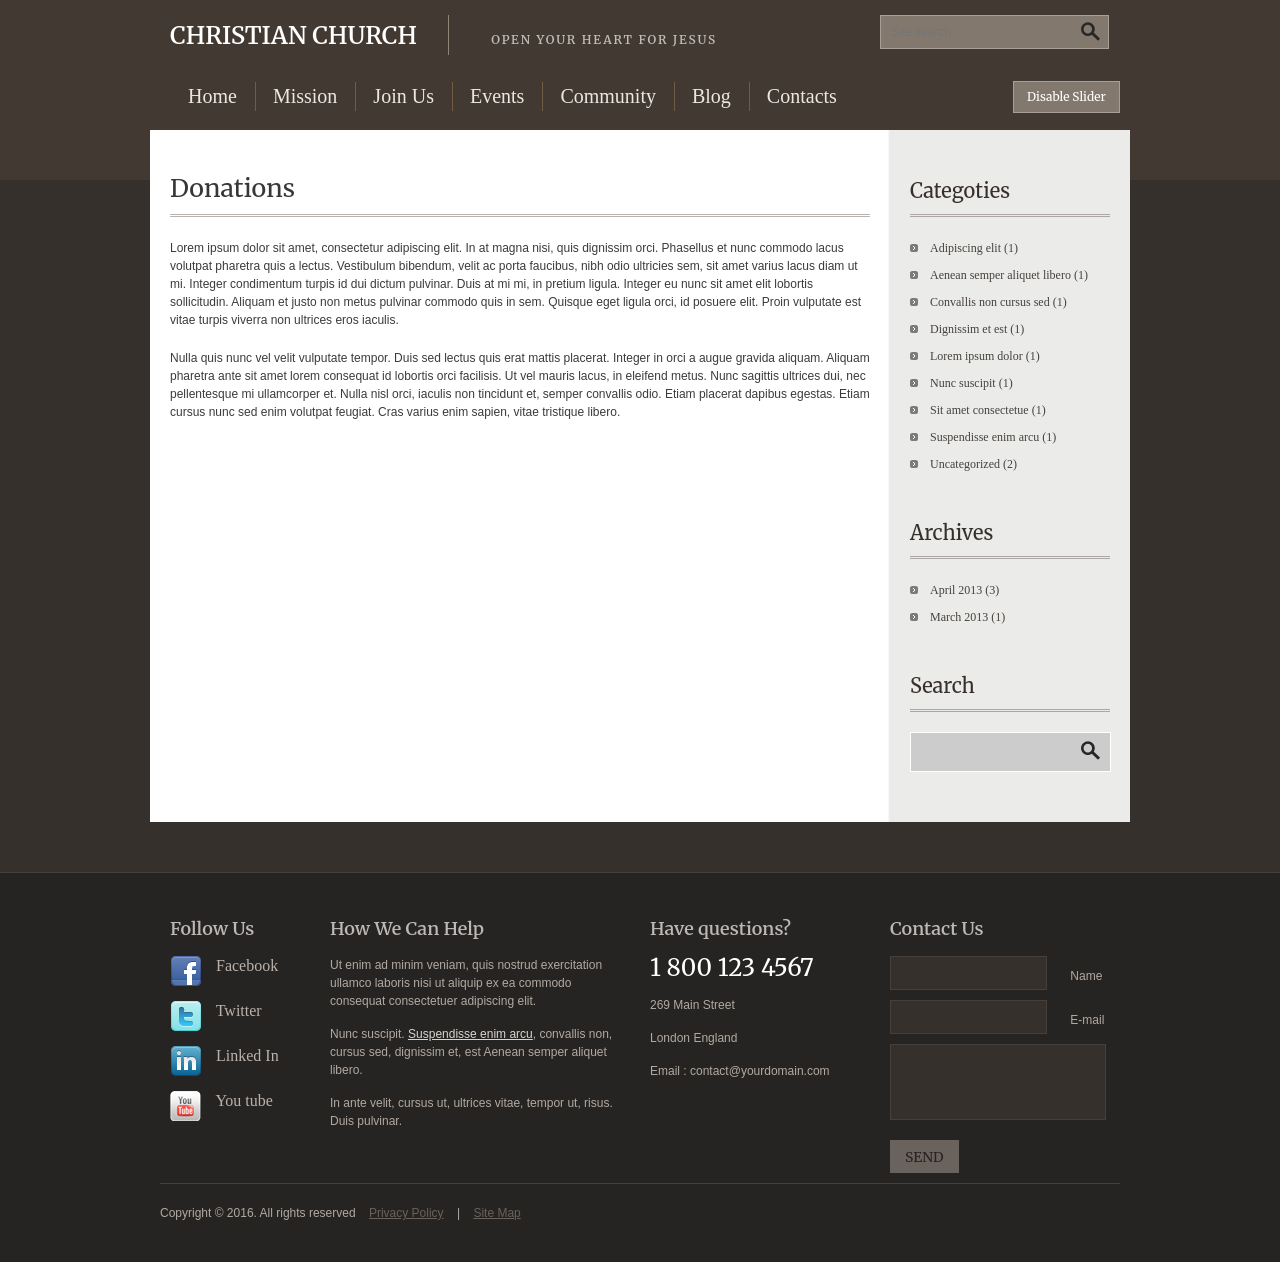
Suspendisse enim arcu (984, 437)
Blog (711, 96)
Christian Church (443, 35)
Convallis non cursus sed (990, 302)
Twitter (216, 1010)
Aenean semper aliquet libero (1000, 275)
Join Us (403, 96)
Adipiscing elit (965, 248)
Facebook (224, 965)
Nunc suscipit (963, 383)
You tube (221, 1100)
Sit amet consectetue (979, 410)
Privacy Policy (406, 1213)
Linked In (224, 1055)
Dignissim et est (968, 329)
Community (608, 96)
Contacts (802, 96)
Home (212, 96)
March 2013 (959, 617)
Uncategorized (965, 464)
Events (497, 96)
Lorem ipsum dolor (976, 356)
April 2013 (956, 590)
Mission (305, 96)
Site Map (496, 1213)
